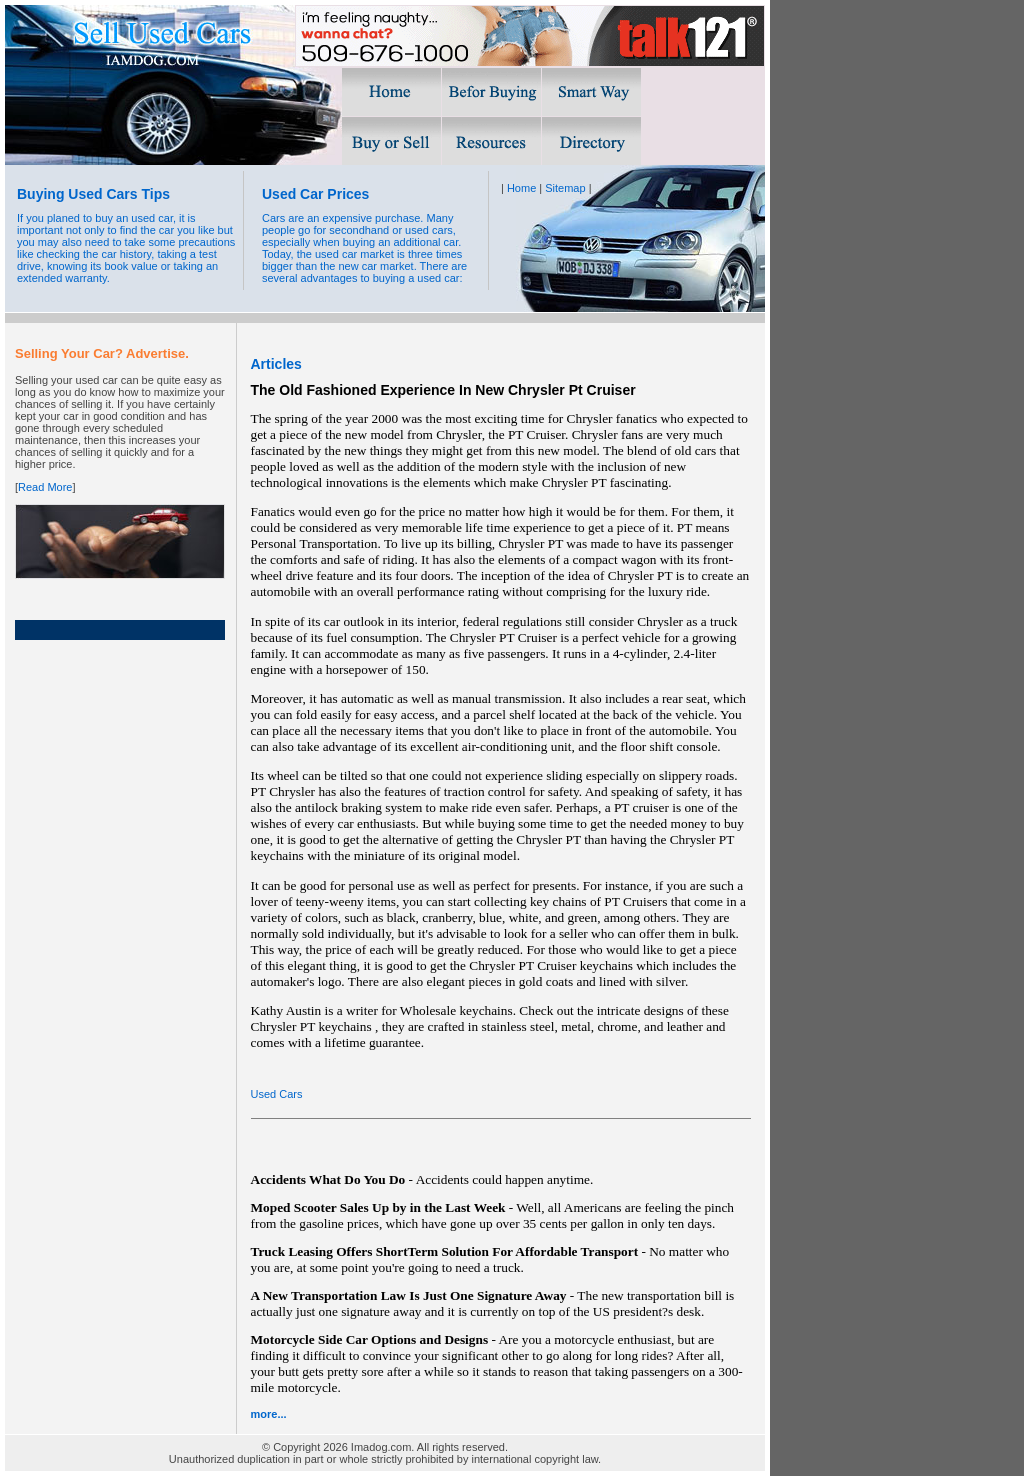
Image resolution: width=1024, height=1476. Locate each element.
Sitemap (565, 188)
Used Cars (277, 1094)
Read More (45, 487)
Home (521, 188)
